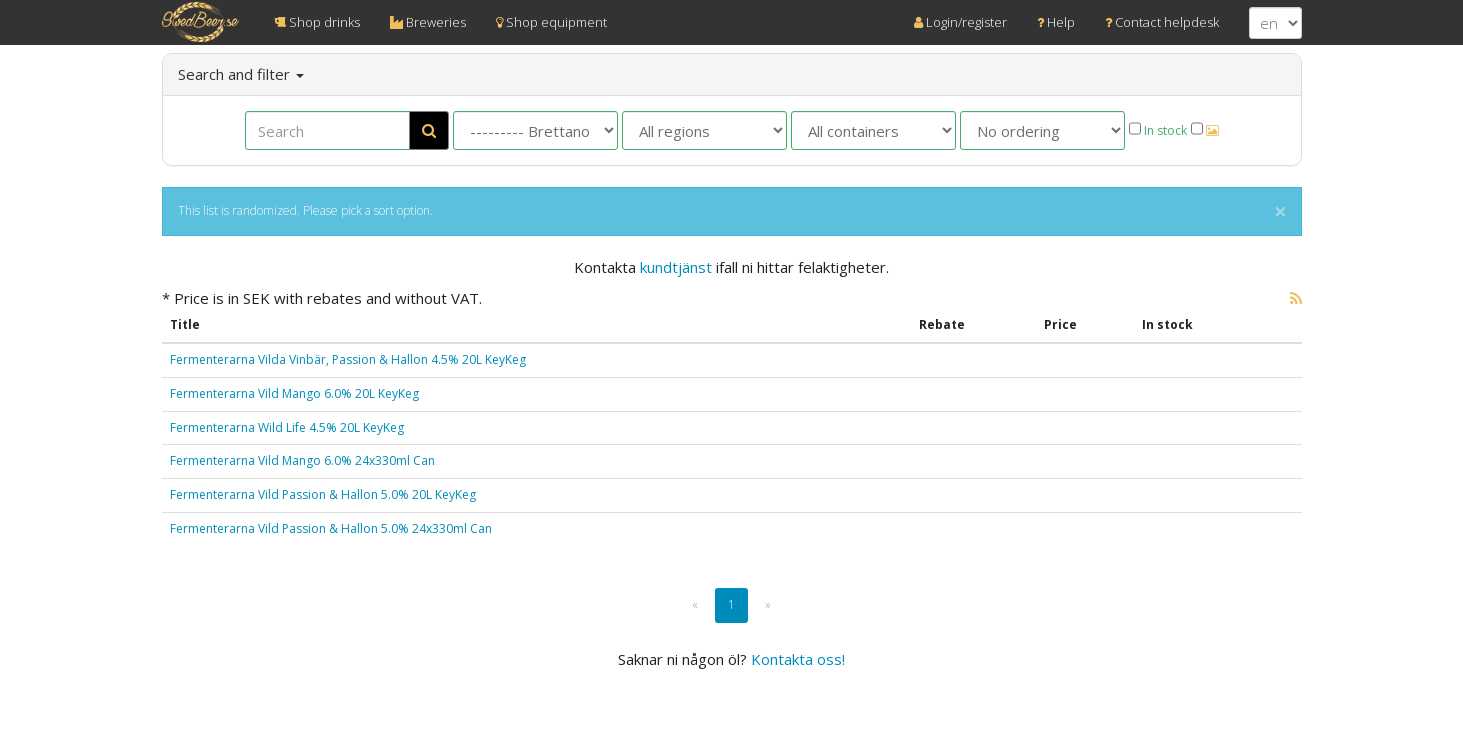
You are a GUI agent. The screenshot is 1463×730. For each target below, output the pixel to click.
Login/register (960, 22)
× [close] (1280, 212)
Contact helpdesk (1162, 22)
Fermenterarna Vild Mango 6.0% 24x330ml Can (302, 460)
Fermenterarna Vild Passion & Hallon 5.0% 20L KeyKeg (323, 494)
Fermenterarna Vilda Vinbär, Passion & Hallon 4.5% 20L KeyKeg (348, 359)
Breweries (428, 22)
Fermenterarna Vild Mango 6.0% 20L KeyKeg (294, 393)
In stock (1158, 130)
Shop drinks (317, 22)
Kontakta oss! (798, 659)
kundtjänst (676, 267)
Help (1056, 22)
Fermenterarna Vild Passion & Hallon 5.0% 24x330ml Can (331, 528)
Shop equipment (551, 22)
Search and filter (241, 74)
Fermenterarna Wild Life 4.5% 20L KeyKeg (287, 427)
